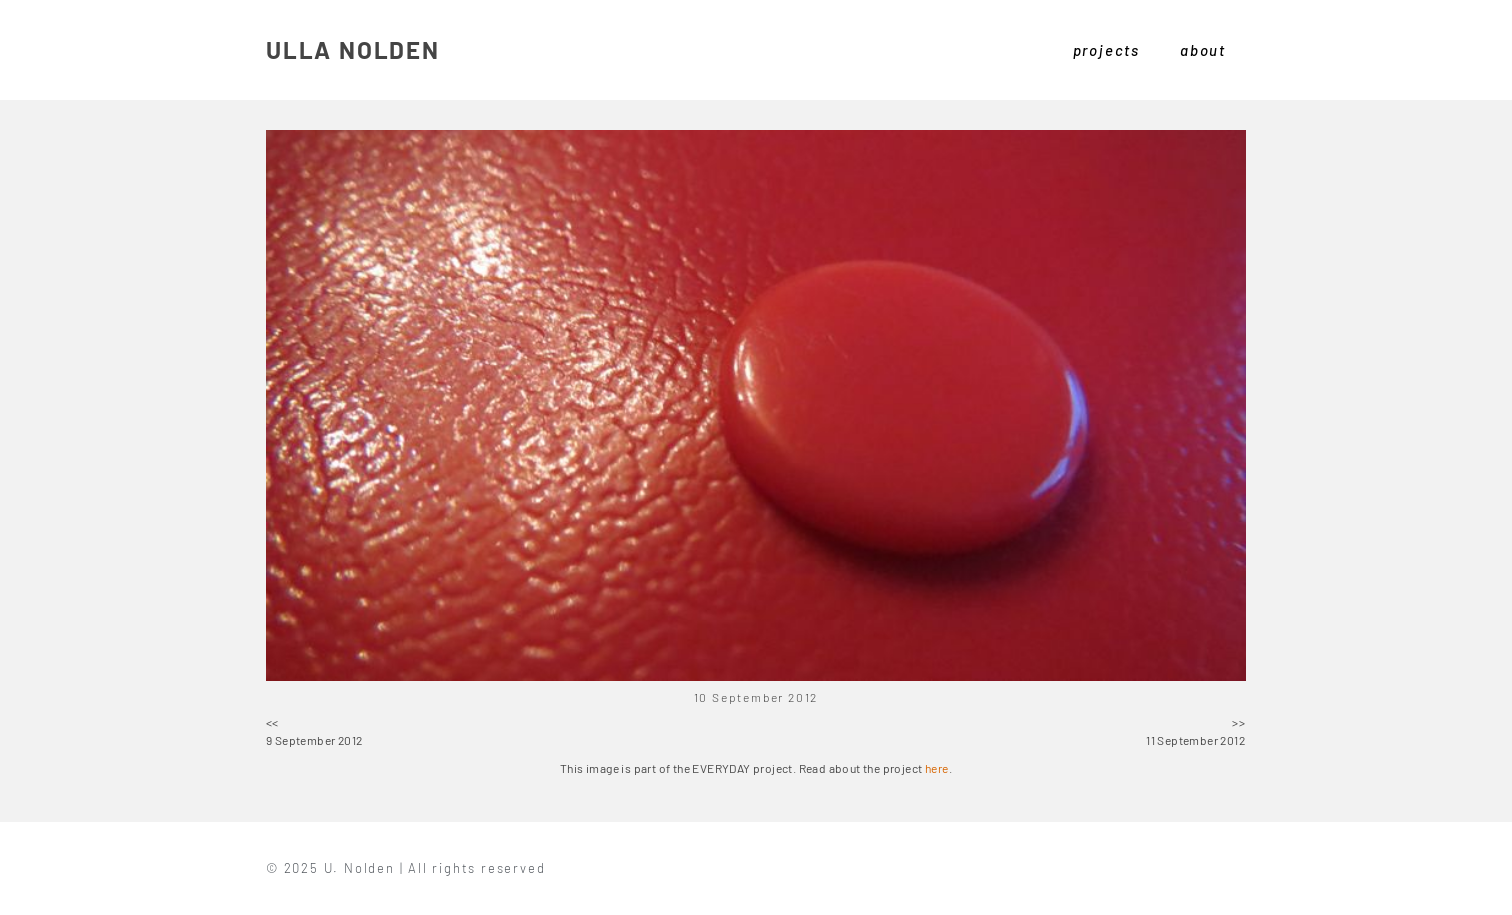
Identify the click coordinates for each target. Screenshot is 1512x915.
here (937, 768)
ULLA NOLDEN (353, 49)
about (1203, 50)
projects (1106, 50)
